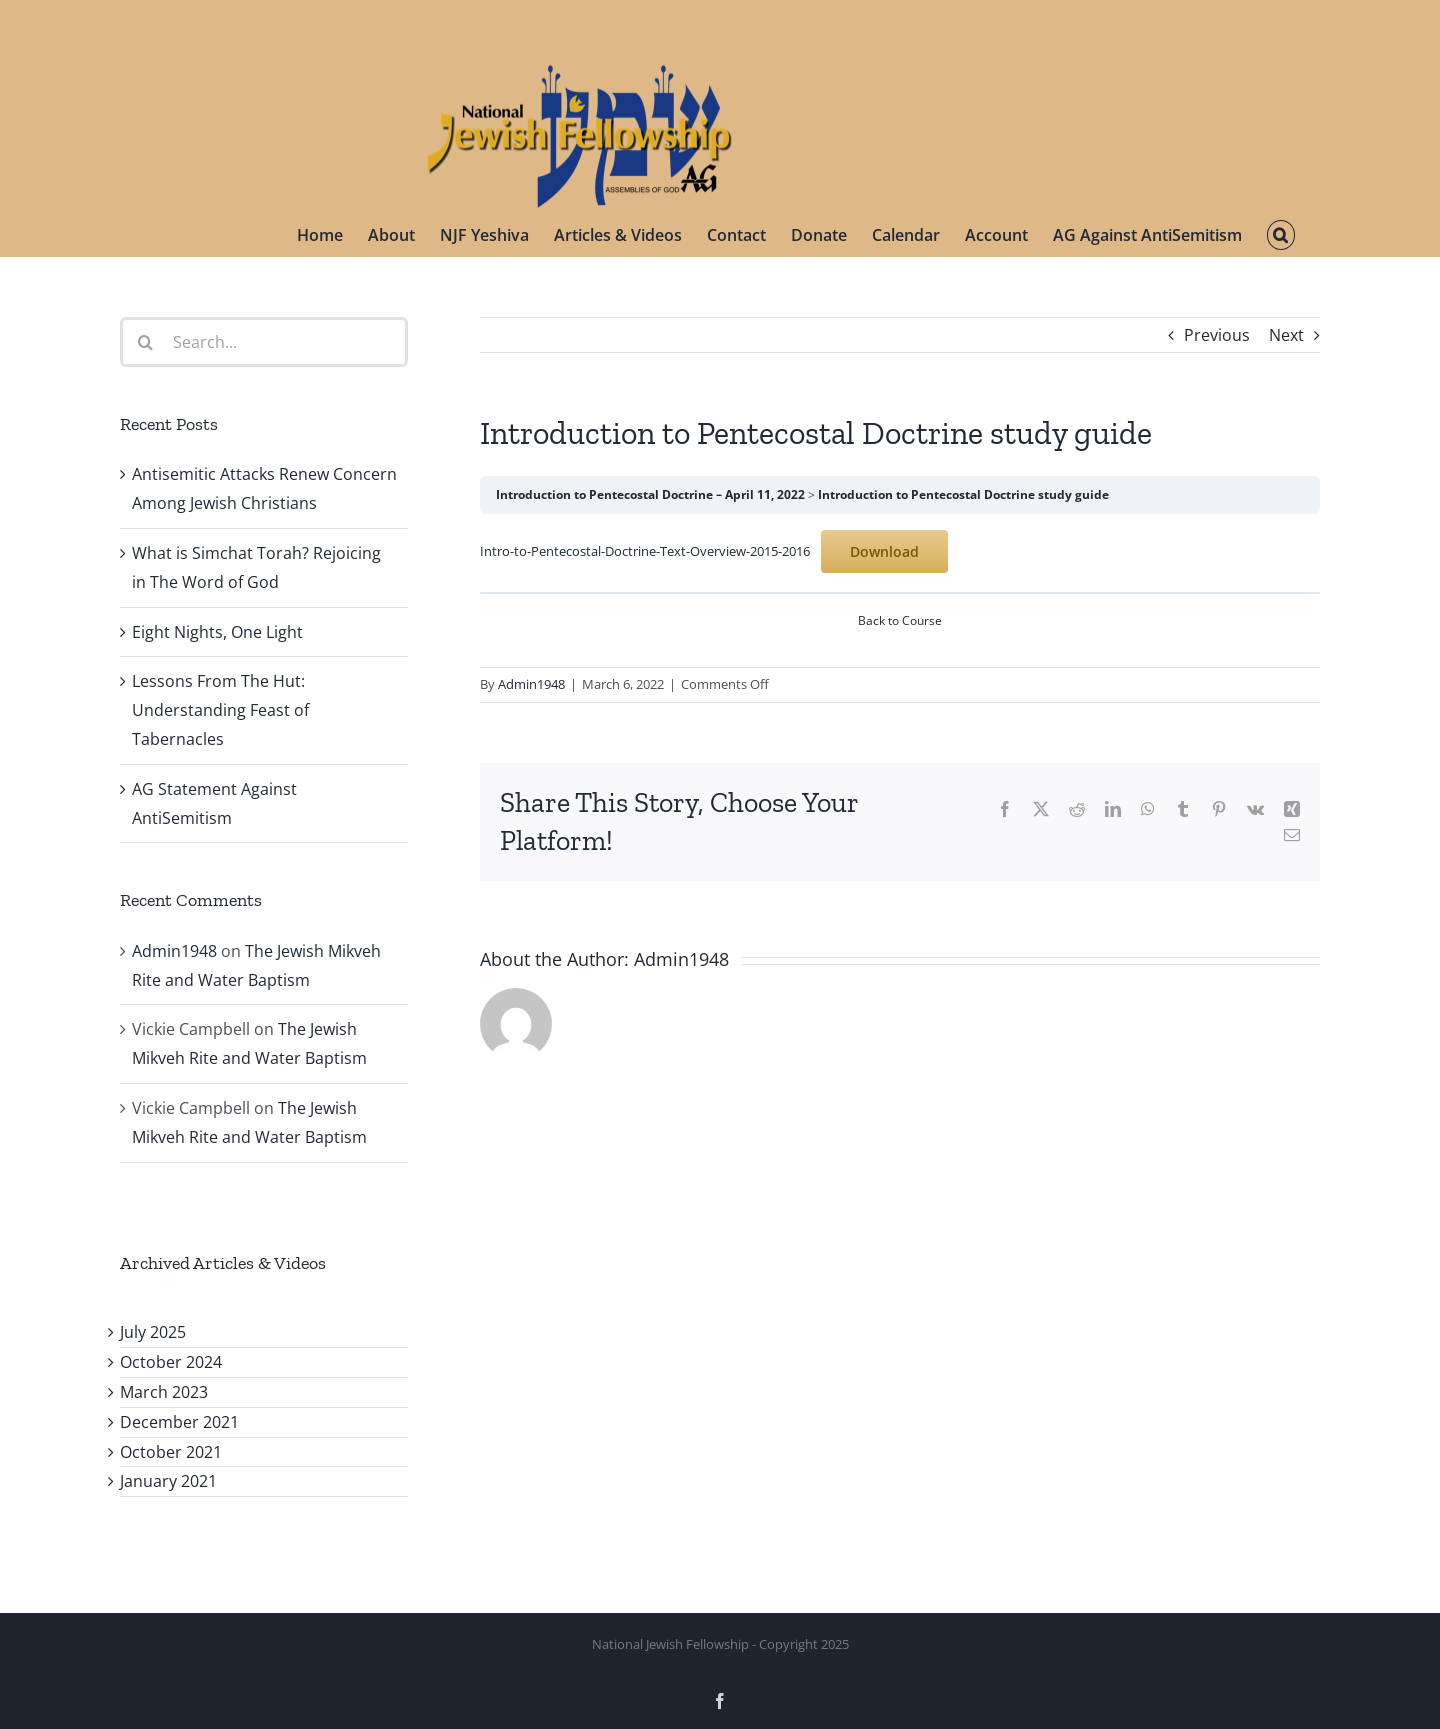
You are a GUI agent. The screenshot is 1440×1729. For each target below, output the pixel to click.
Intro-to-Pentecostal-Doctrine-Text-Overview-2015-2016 (645, 551)
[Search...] (264, 342)
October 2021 (171, 1452)
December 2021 (179, 1422)
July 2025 (153, 1332)
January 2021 (168, 1481)
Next (1286, 335)
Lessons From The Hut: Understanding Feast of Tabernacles (220, 710)
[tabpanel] (900, 551)
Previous (1217, 335)
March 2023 (164, 1392)
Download (884, 551)
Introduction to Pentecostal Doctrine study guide (963, 494)
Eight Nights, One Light (217, 632)
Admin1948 (531, 684)
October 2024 (171, 1362)
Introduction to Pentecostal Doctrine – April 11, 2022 (650, 494)
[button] (1281, 235)
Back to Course (900, 620)
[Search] (145, 342)
